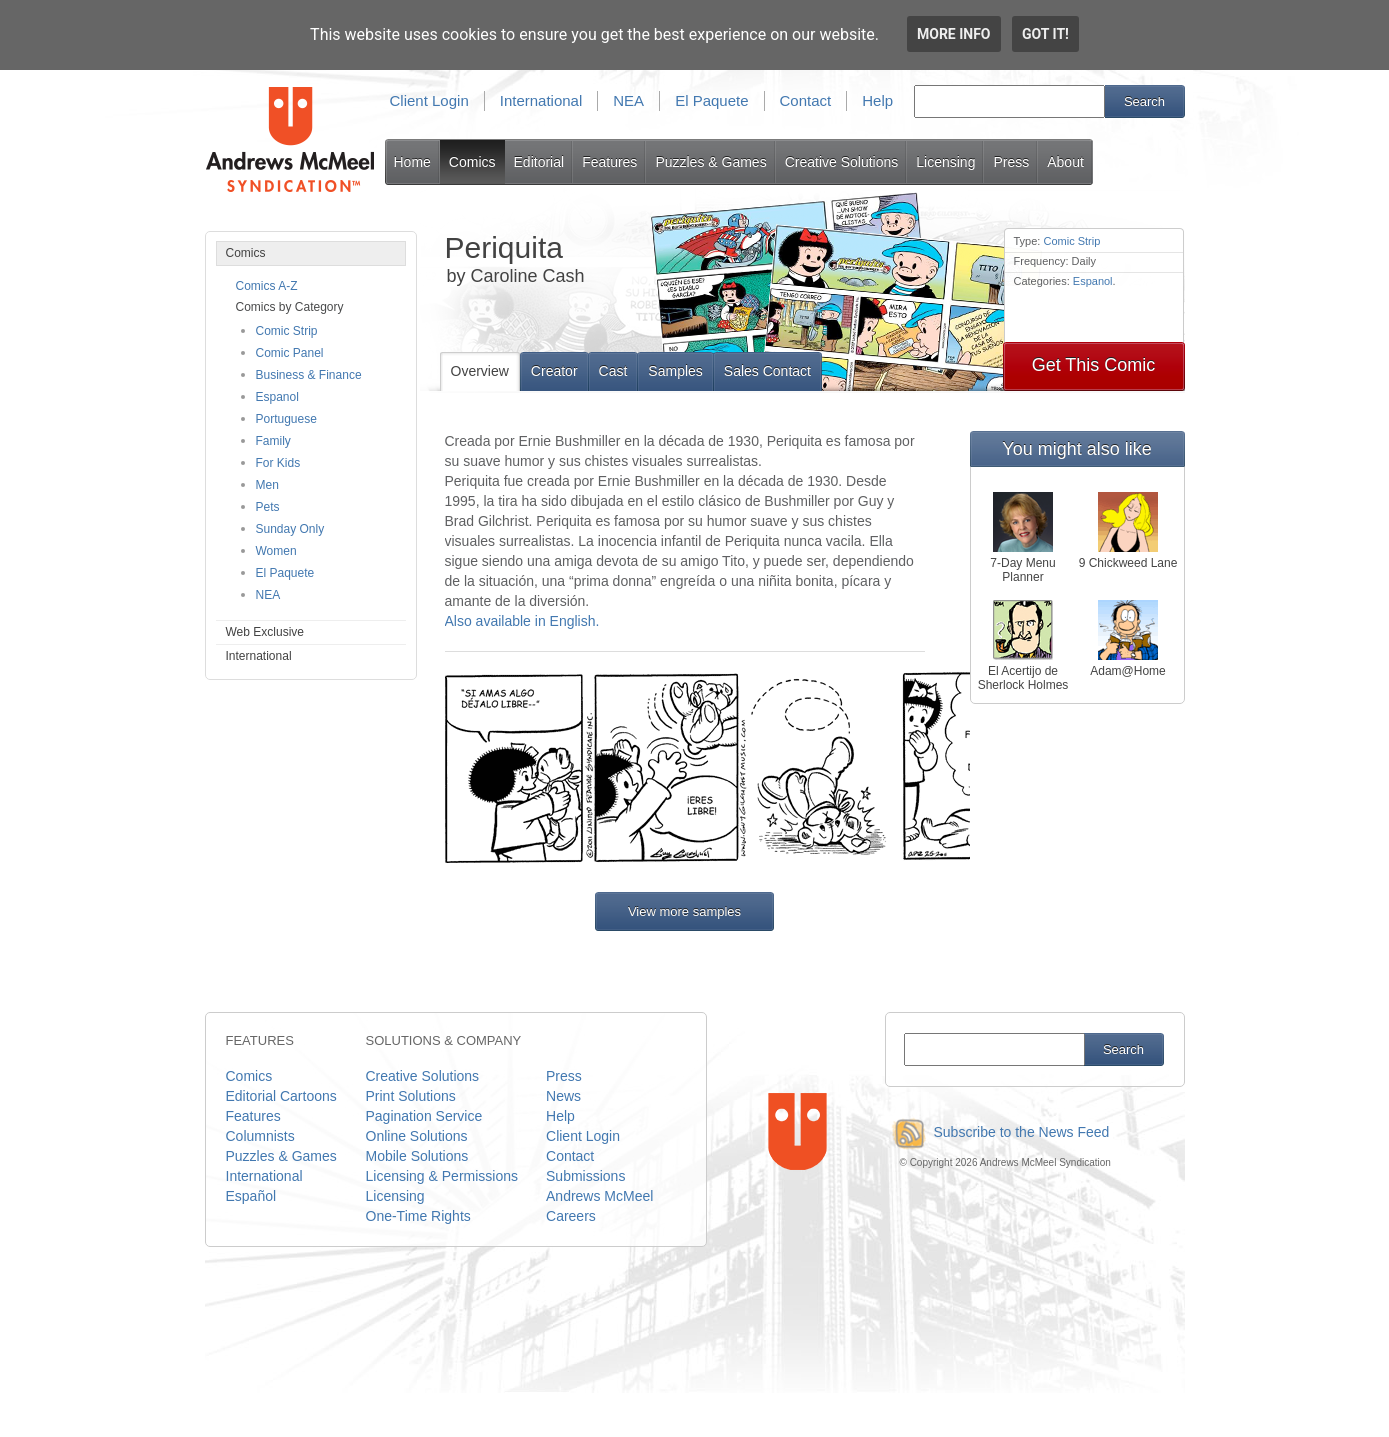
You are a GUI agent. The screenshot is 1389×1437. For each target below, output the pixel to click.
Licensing (945, 162)
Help (877, 100)
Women (276, 551)
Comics (472, 162)
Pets (268, 507)
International (541, 100)
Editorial (539, 162)
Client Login (429, 100)
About (1065, 162)
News (563, 1096)
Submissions (585, 1176)
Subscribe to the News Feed (997, 1132)
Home (412, 162)
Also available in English (520, 621)
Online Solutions (417, 1136)
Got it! (1045, 34)
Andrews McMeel (599, 1196)
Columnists (260, 1136)
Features (609, 162)
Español (251, 1196)
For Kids (278, 463)
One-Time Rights (418, 1216)
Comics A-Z (267, 286)
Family (273, 441)
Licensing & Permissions (442, 1176)
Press (1011, 162)
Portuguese (286, 419)
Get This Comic (1094, 365)
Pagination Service (424, 1116)
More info (954, 34)
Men (267, 485)
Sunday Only (290, 529)
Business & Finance (309, 375)
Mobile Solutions (417, 1156)
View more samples (684, 911)
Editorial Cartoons (281, 1096)
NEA (628, 100)
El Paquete (711, 100)
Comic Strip (287, 331)
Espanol (277, 397)
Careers (571, 1216)
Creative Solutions (842, 162)
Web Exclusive (265, 632)
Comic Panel (290, 353)
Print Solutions (411, 1096)
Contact (806, 100)
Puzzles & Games (710, 162)
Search (1144, 101)
